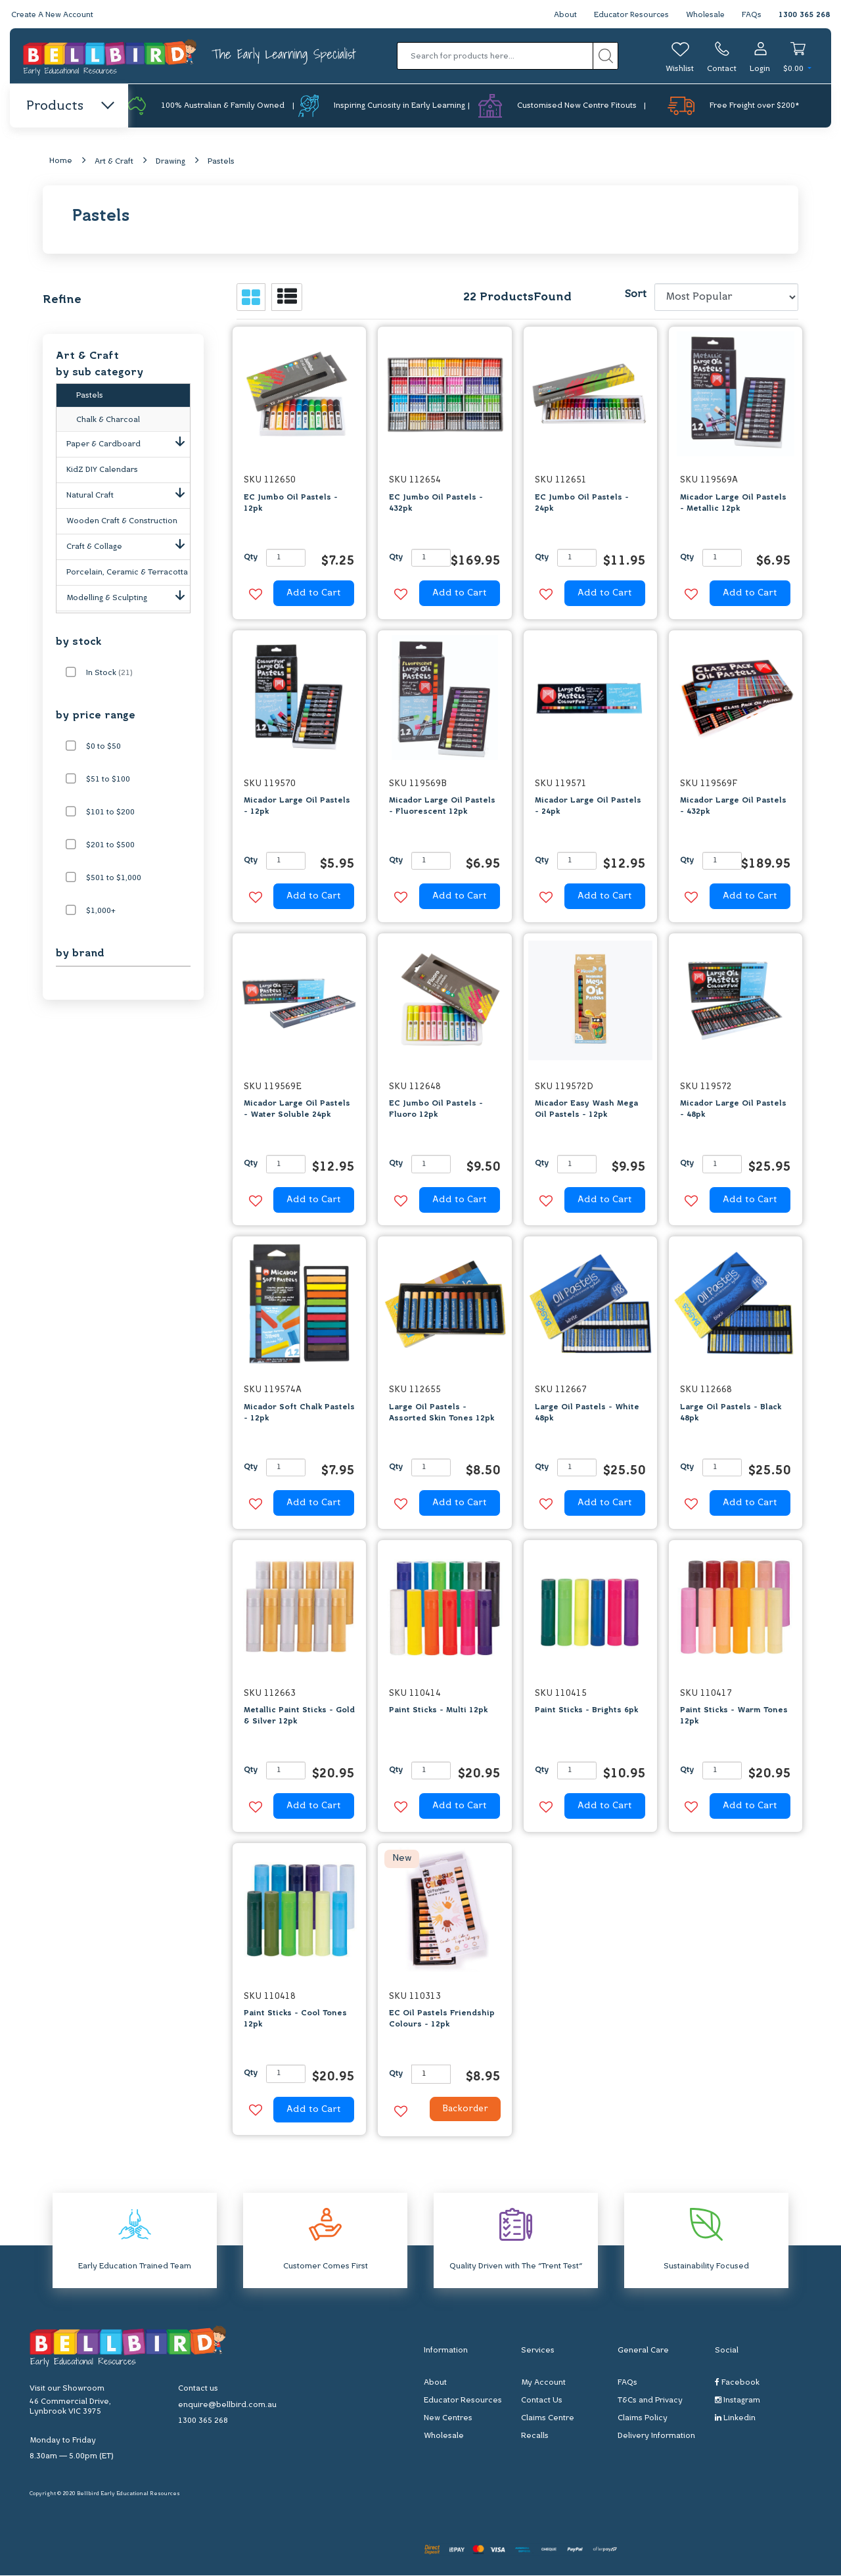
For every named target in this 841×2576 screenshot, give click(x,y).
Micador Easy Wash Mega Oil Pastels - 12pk (586, 1109)
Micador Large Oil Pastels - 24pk (588, 806)
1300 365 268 (804, 15)
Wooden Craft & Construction (121, 524)
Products (69, 106)
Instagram (737, 2401)
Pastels (221, 162)
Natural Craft (128, 495)
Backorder (461, 2111)
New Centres (448, 2419)
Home (60, 162)
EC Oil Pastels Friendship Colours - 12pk (442, 2019)
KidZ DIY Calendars (102, 473)
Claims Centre (547, 2419)
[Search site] (605, 56)
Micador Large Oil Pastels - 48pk (733, 1109)
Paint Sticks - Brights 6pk (586, 1711)
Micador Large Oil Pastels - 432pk (733, 806)
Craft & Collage (128, 547)
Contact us (198, 2389)
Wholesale (705, 15)
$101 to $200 (110, 813)
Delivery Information (656, 2437)
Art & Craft (114, 162)
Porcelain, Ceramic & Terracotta (127, 575)
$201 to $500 (110, 846)
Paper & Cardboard (128, 444)
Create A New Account (54, 15)
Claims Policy (643, 2419)
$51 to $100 (108, 780)
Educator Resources (628, 15)
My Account (543, 2383)
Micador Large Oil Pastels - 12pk (297, 806)
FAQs (751, 15)
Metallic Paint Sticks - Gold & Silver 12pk (299, 1716)
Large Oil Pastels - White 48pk (587, 1412)
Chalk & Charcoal (108, 423)
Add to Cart (313, 594)
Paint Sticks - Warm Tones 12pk (734, 1716)
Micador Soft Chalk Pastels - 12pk (299, 1412)
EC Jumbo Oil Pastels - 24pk (582, 503)
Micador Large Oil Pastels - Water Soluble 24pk (297, 1109)
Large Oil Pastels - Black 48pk (730, 1412)
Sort (635, 295)
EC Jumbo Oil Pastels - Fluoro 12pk (436, 1109)
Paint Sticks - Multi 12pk (438, 1711)
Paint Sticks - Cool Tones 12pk (295, 2019)
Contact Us (541, 2401)
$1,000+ (101, 912)
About (560, 15)
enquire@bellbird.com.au (227, 2406)
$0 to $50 (103, 747)
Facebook (737, 2383)
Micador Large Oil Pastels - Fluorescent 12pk (442, 806)
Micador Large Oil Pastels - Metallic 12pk (733, 503)
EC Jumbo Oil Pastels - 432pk (436, 503)
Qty (251, 558)
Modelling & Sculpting (128, 598)
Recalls (535, 2437)
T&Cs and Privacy (650, 2401)
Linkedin (735, 2418)
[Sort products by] (726, 298)
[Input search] (495, 56)
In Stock (109, 674)
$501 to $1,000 (113, 879)
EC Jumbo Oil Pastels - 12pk (291, 503)
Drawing (170, 162)
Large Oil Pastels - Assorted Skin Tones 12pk (441, 1412)
